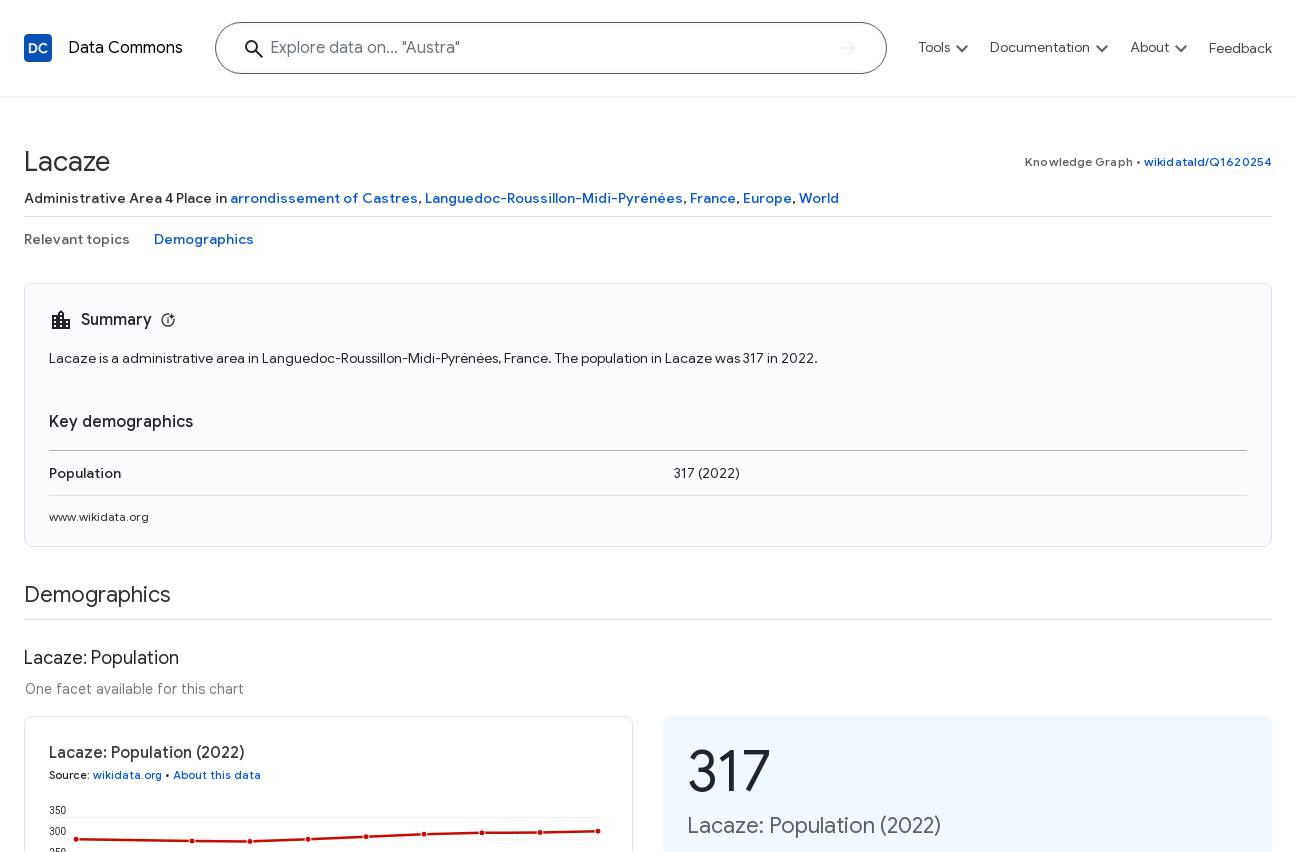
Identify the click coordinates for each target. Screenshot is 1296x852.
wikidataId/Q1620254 (1208, 161)
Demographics (204, 239)
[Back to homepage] (38, 48)
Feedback (1240, 48)
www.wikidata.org (99, 516)
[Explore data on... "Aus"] (551, 48)
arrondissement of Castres (324, 198)
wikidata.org (127, 775)
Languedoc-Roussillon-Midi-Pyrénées (554, 198)
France (713, 198)
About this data (217, 775)
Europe (767, 198)
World (819, 198)
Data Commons (125, 48)
